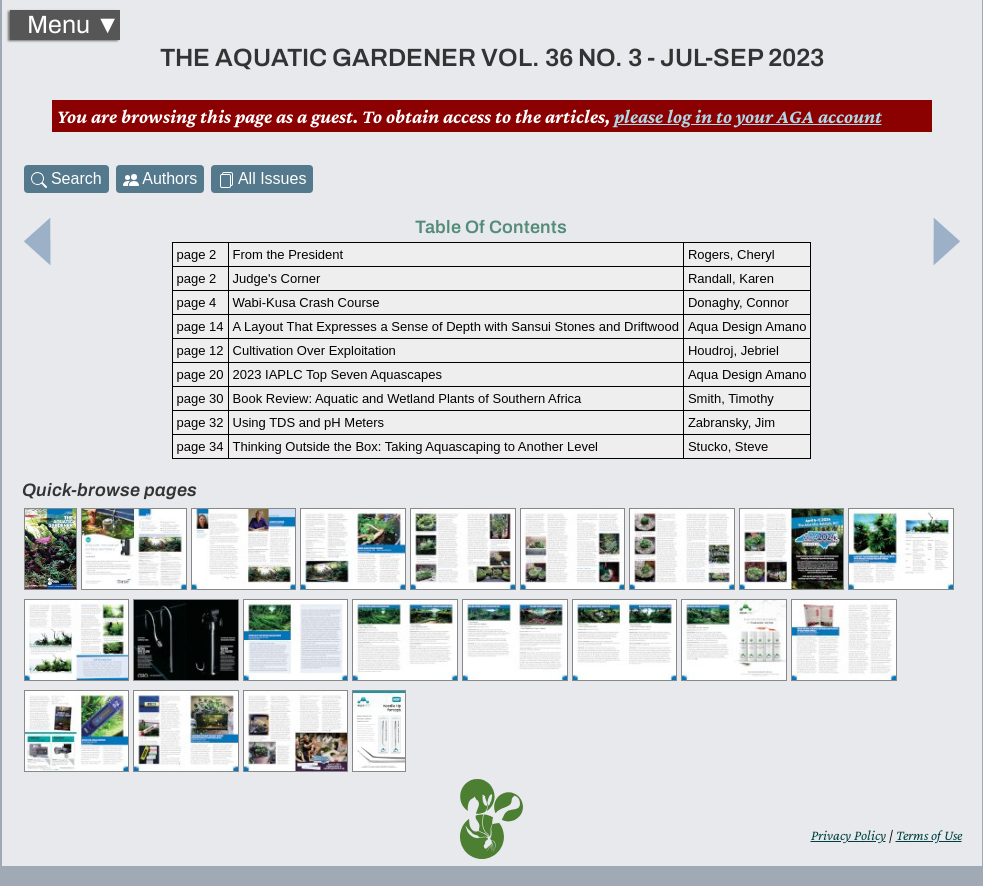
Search (66, 179)
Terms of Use (929, 835)
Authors (160, 179)
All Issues (262, 179)
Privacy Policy (848, 835)
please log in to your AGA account (748, 116)
